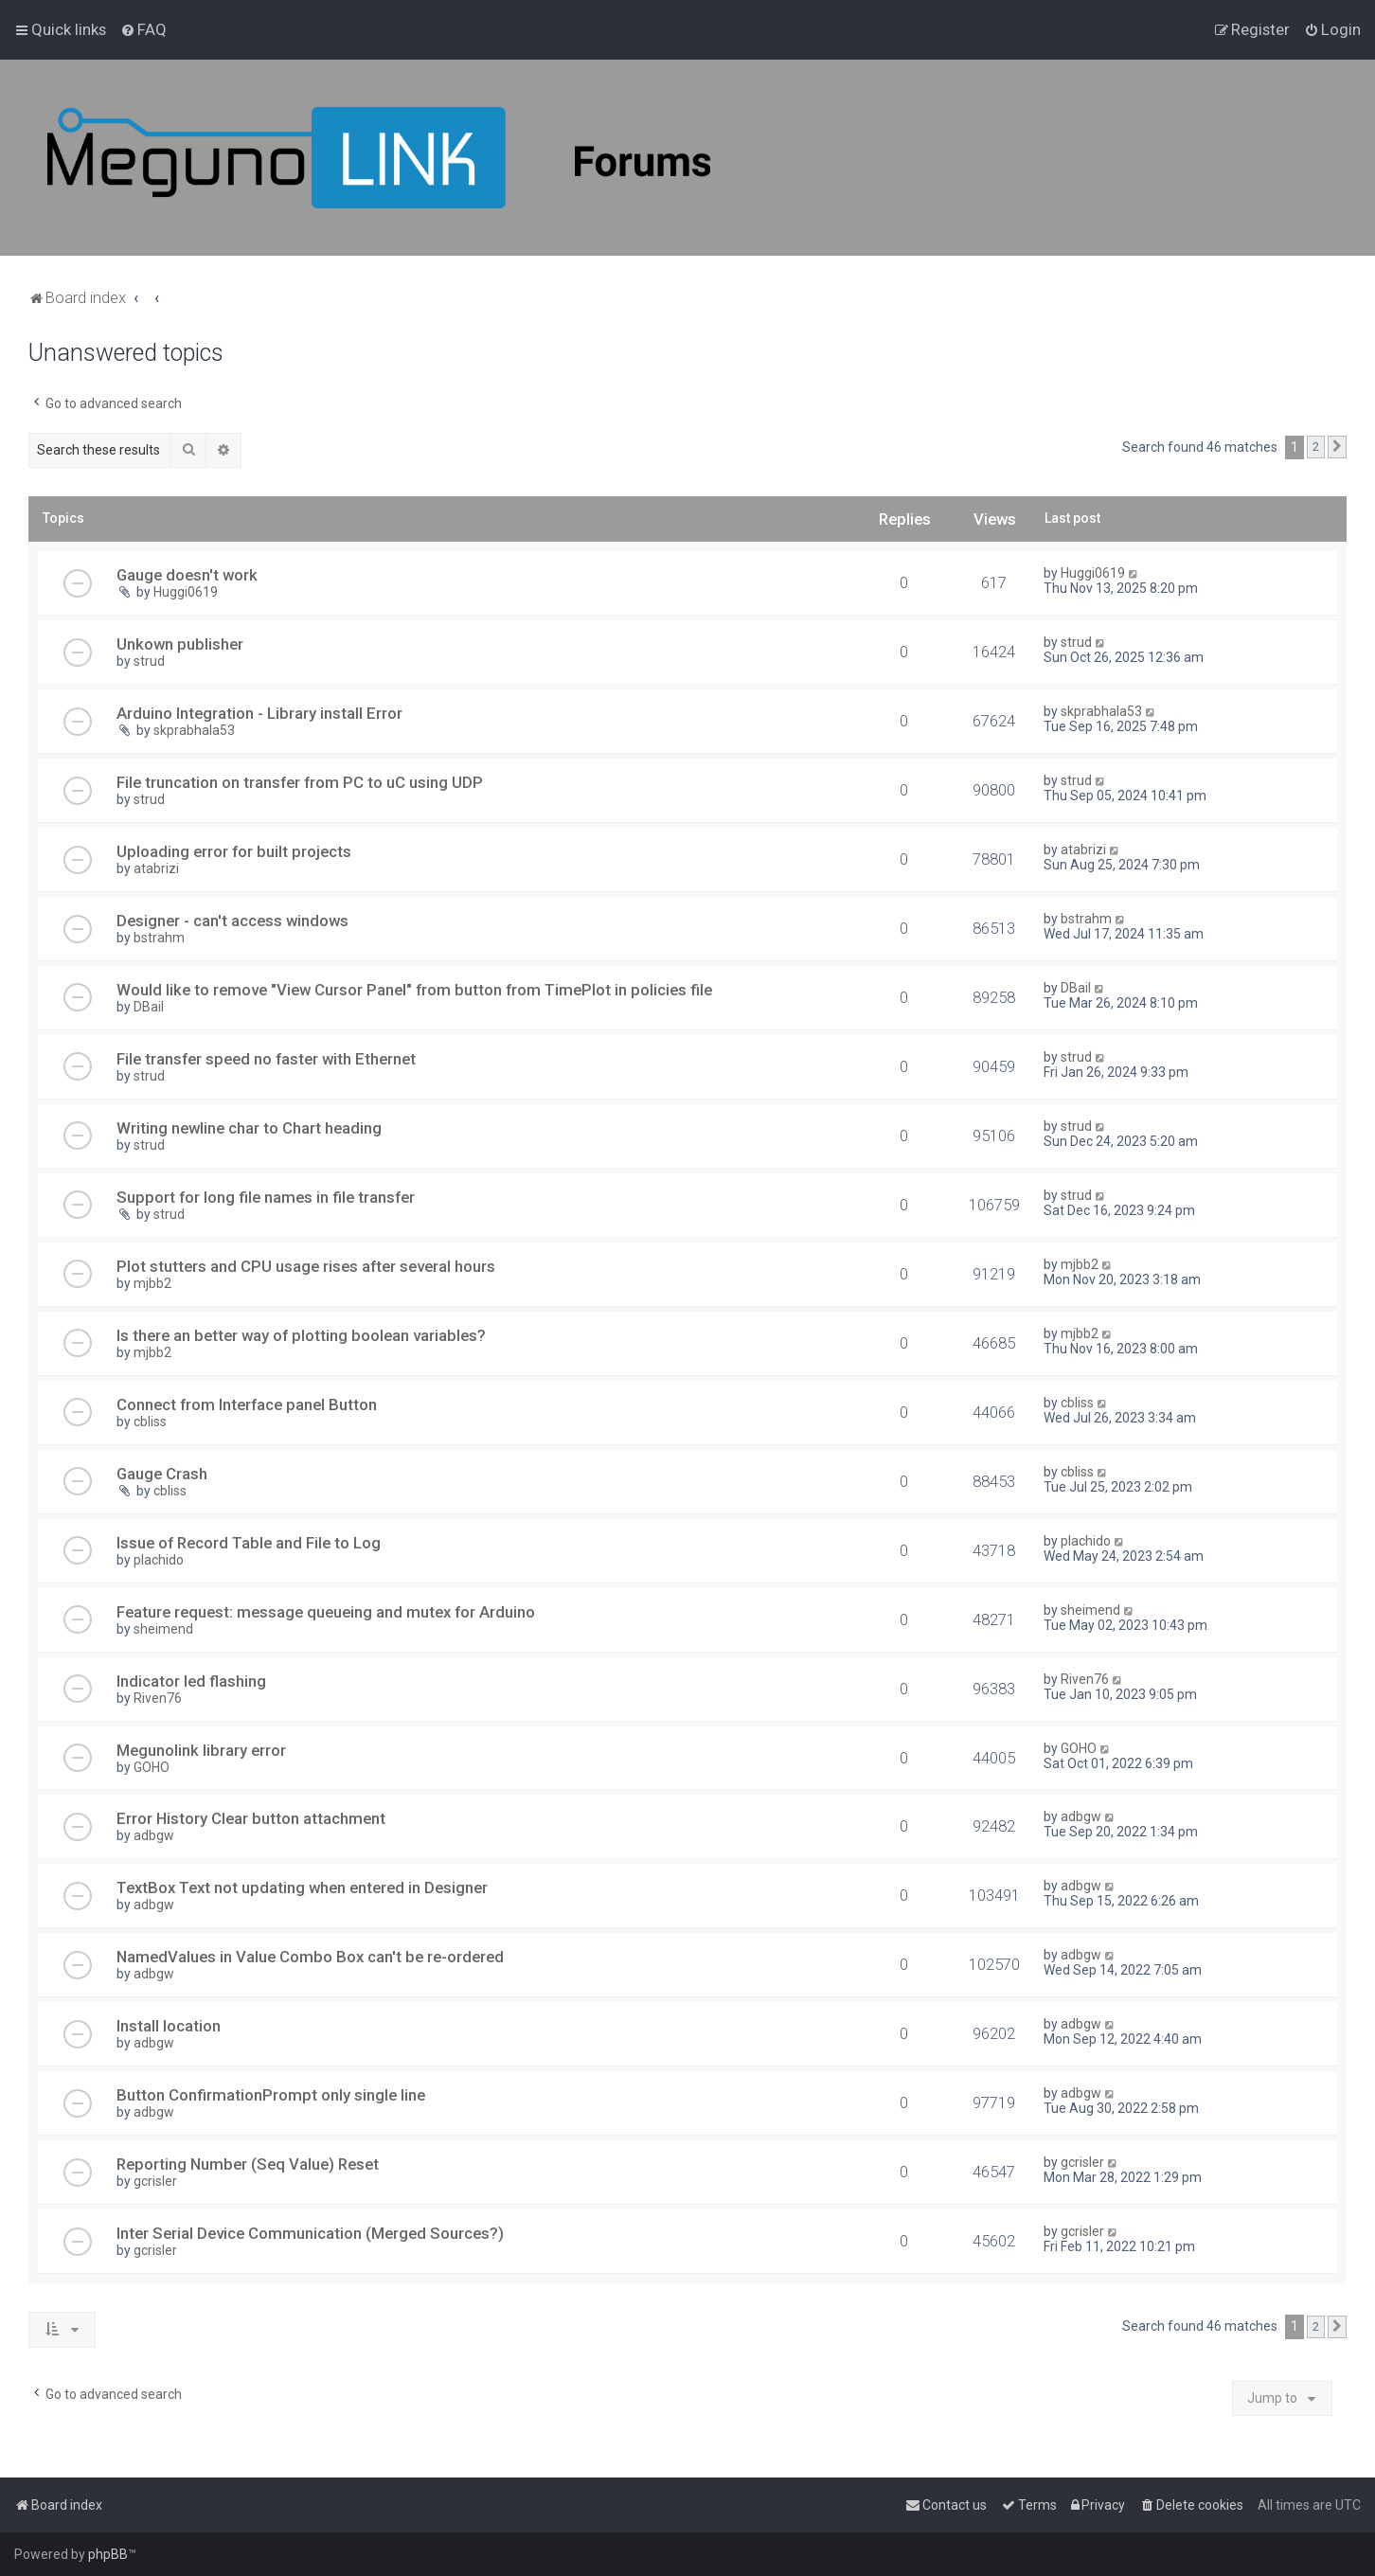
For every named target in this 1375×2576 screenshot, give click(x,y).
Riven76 (158, 1698)
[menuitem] (143, 29)
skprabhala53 (194, 730)
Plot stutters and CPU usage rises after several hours (305, 1266)
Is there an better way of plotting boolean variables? (301, 1335)
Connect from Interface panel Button (246, 1404)
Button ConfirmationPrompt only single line (270, 2094)
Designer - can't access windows (232, 920)
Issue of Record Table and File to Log (248, 1542)
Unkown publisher (179, 644)
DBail (149, 1006)
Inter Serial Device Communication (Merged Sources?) (310, 2233)
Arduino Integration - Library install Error (259, 713)
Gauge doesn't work (187, 574)
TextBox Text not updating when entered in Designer (302, 1887)
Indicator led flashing (191, 1681)
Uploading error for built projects (233, 851)
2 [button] (1315, 446)
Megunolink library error (201, 1750)
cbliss (150, 1421)
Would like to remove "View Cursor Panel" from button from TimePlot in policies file (414, 989)
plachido (159, 1559)
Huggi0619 (185, 591)
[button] (1337, 447)
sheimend (163, 1629)
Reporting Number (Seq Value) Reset (247, 2164)
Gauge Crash (161, 1473)
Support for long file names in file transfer (265, 1197)
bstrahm (159, 937)
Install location (168, 2025)
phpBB (108, 2554)
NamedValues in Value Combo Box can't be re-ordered (310, 1956)
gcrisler (155, 2181)
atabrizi (156, 868)
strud (149, 661)
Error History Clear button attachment (250, 1818)
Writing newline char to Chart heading (249, 1127)
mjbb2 (152, 1283)
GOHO (152, 1767)
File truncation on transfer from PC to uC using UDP (299, 782)
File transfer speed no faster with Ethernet (266, 1058)
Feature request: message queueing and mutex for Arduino (325, 1611)
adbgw (154, 1835)
